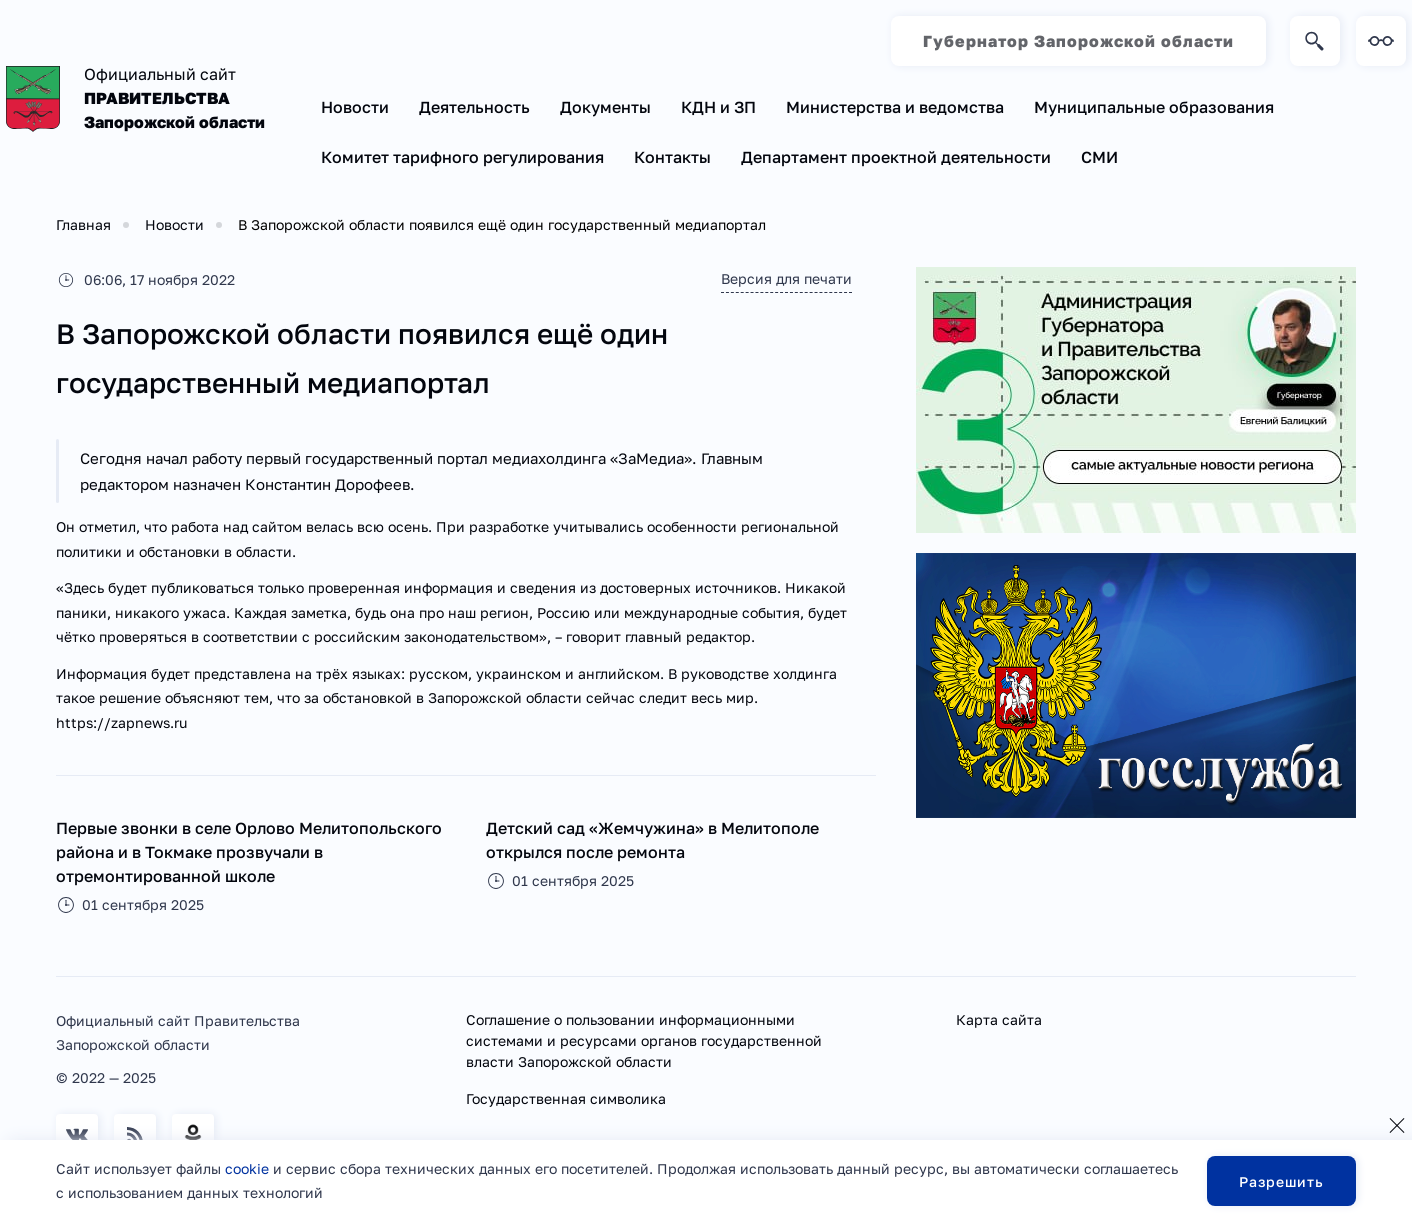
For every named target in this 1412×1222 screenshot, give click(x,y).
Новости (355, 107)
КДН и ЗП (718, 107)
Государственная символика (566, 1098)
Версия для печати (786, 278)
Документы (605, 107)
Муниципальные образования (1154, 107)
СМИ (1099, 157)
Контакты (672, 157)
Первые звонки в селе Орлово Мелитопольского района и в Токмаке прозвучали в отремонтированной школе (249, 852)
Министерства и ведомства (895, 107)
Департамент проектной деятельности (896, 157)
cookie (247, 1168)
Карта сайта (999, 1019)
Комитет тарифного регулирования (462, 157)
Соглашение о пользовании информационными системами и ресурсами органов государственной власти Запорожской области (644, 1040)
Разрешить (1281, 1181)
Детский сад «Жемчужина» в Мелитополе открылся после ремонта (652, 840)
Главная (83, 224)
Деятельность (474, 107)
